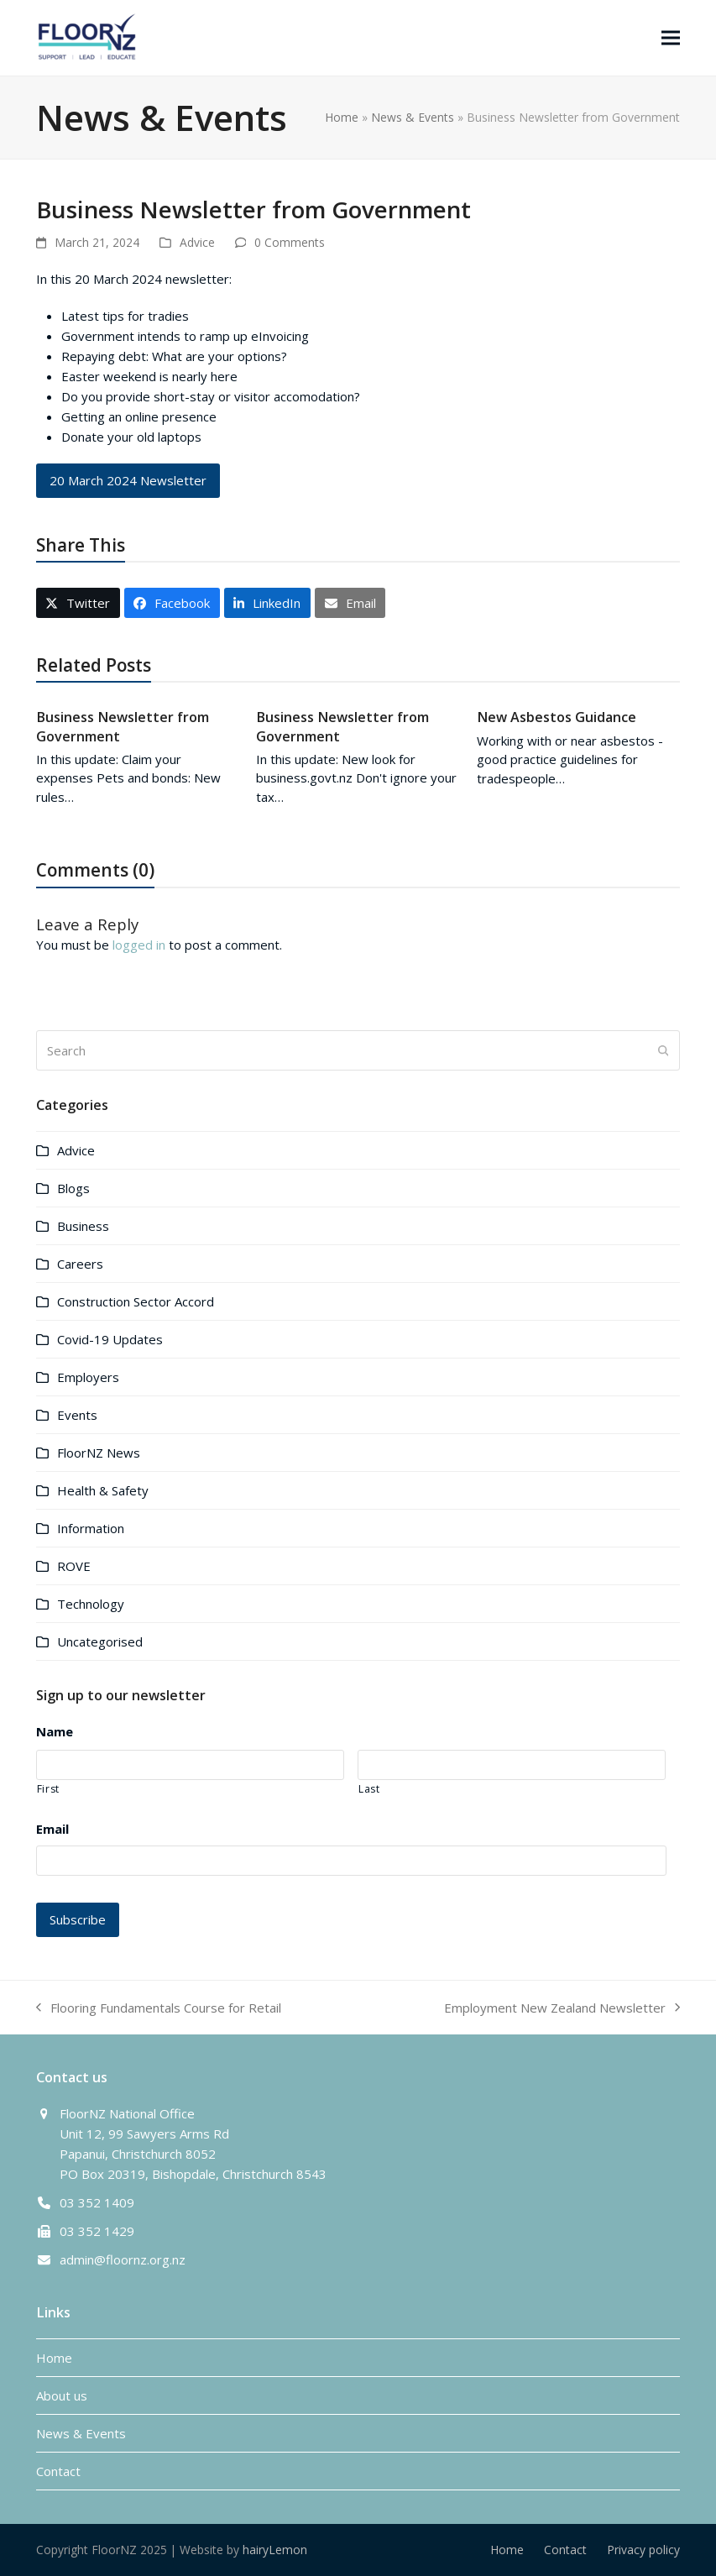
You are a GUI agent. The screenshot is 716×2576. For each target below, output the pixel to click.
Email (52, 1829)
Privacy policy (643, 2550)
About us (61, 2395)
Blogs (73, 1188)
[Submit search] (663, 1050)
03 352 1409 (97, 2202)
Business (83, 1225)
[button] (670, 37)
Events (77, 1414)
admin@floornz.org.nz (123, 2259)
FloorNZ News (98, 1452)
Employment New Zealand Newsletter (562, 2007)
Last (369, 1789)
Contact (58, 2471)
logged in (138, 944)
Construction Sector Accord (135, 1301)
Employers (88, 1377)
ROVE (74, 1566)
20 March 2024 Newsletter (128, 480)
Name (54, 1732)
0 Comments (289, 242)
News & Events (412, 117)
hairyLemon (275, 2550)
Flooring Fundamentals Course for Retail (158, 2008)
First (48, 1789)
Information (90, 1528)
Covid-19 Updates (110, 1339)
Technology (90, 1603)
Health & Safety (103, 1490)
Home (341, 117)
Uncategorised (100, 1641)
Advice (197, 242)
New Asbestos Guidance (556, 717)
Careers (80, 1263)
